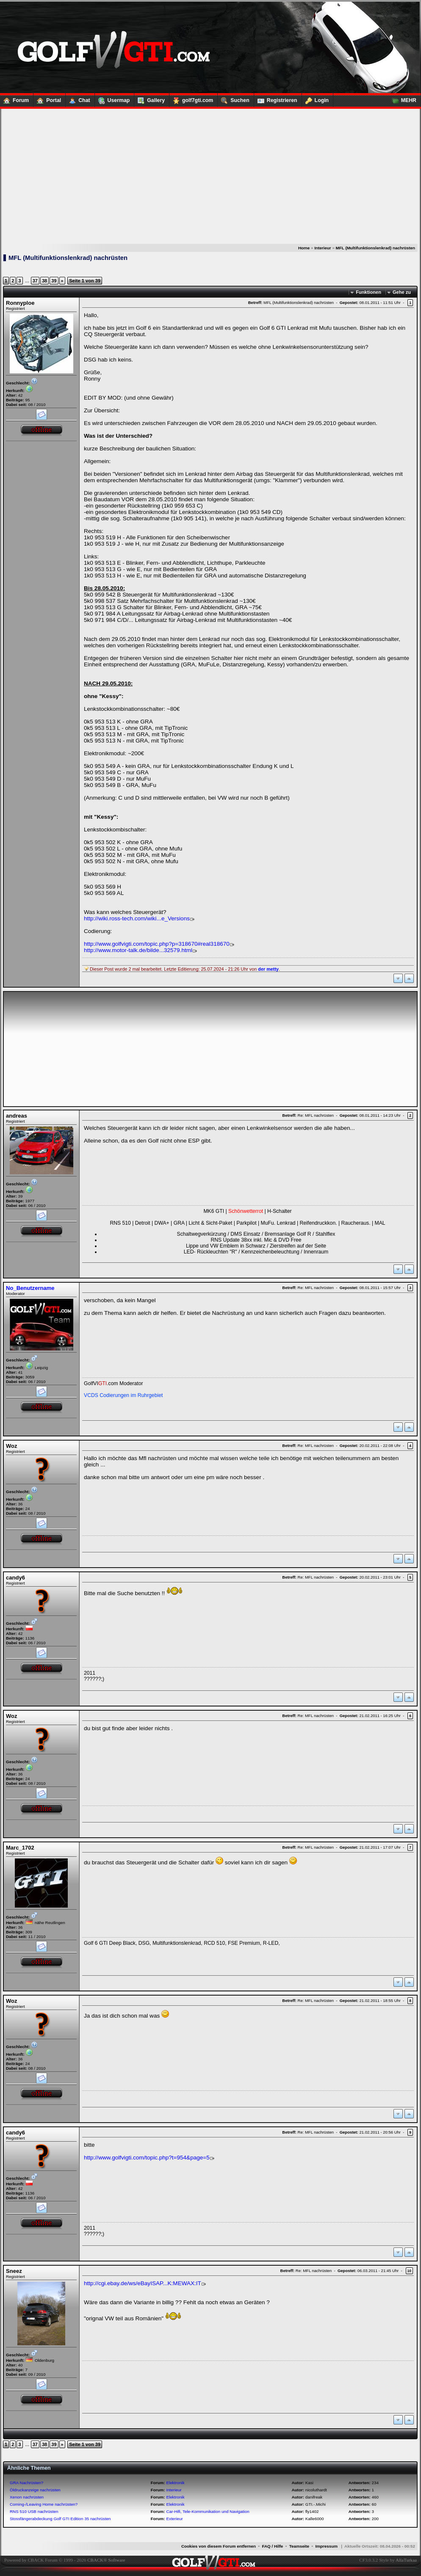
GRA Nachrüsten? (26, 2482)
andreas (16, 1116)
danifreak (314, 2497)
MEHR (402, 98)
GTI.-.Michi (315, 2504)
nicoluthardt (316, 2490)
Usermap (112, 98)
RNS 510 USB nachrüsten (34, 2511)
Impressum (326, 2546)
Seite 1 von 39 (84, 280)
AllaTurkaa (406, 2559)
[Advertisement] (210, 176)
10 (409, 2271)
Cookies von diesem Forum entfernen (218, 2546)
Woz (11, 1446)
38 (44, 280)
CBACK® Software (106, 2559)
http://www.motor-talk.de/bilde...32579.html (138, 950)
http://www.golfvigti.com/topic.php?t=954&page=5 (147, 2157)
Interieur (322, 248)
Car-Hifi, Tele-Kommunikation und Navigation (207, 2511)
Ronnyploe (20, 303)
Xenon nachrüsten (27, 2497)
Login (315, 98)
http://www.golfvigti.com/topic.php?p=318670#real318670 (157, 944)
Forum (14, 98)
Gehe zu (402, 292)
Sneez (14, 2271)
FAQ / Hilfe (272, 2546)
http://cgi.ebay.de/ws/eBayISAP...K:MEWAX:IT (142, 2283)
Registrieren (275, 98)
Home (304, 248)
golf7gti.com (191, 98)
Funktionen (368, 292)
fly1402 (312, 2511)
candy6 (15, 1577)
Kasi (309, 2482)
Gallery (149, 98)
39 (53, 280)
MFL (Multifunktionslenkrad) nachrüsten (375, 248)
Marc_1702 (20, 1847)
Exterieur (174, 2518)
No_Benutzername (30, 1288)
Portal (47, 98)
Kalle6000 (314, 2518)
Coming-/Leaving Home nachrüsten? (44, 2504)
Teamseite (299, 2546)
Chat (78, 98)
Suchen (233, 98)
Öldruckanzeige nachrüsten (35, 2490)
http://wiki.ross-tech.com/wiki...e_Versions (137, 918)
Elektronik (175, 2482)
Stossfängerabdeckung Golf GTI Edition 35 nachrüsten (60, 2518)
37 (35, 280)
